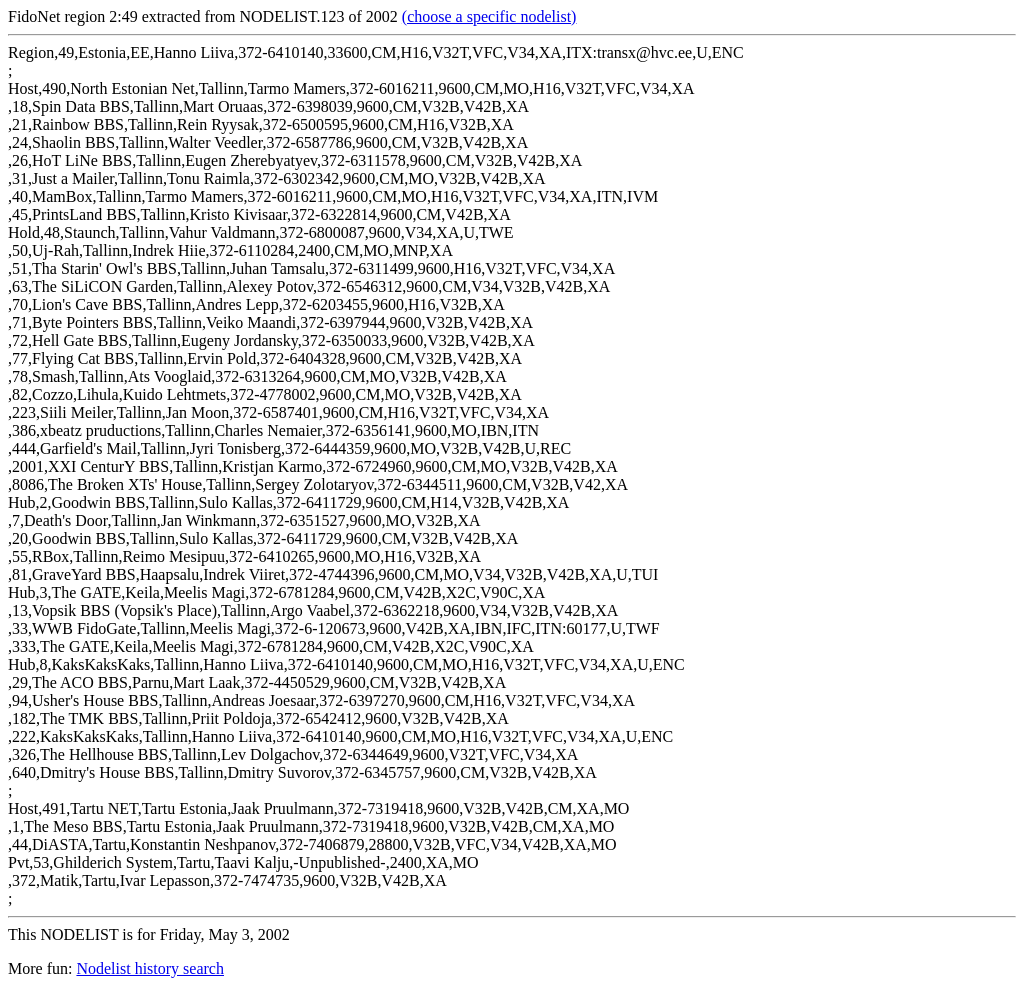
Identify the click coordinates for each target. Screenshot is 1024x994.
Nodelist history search (150, 968)
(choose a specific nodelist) (489, 16)
